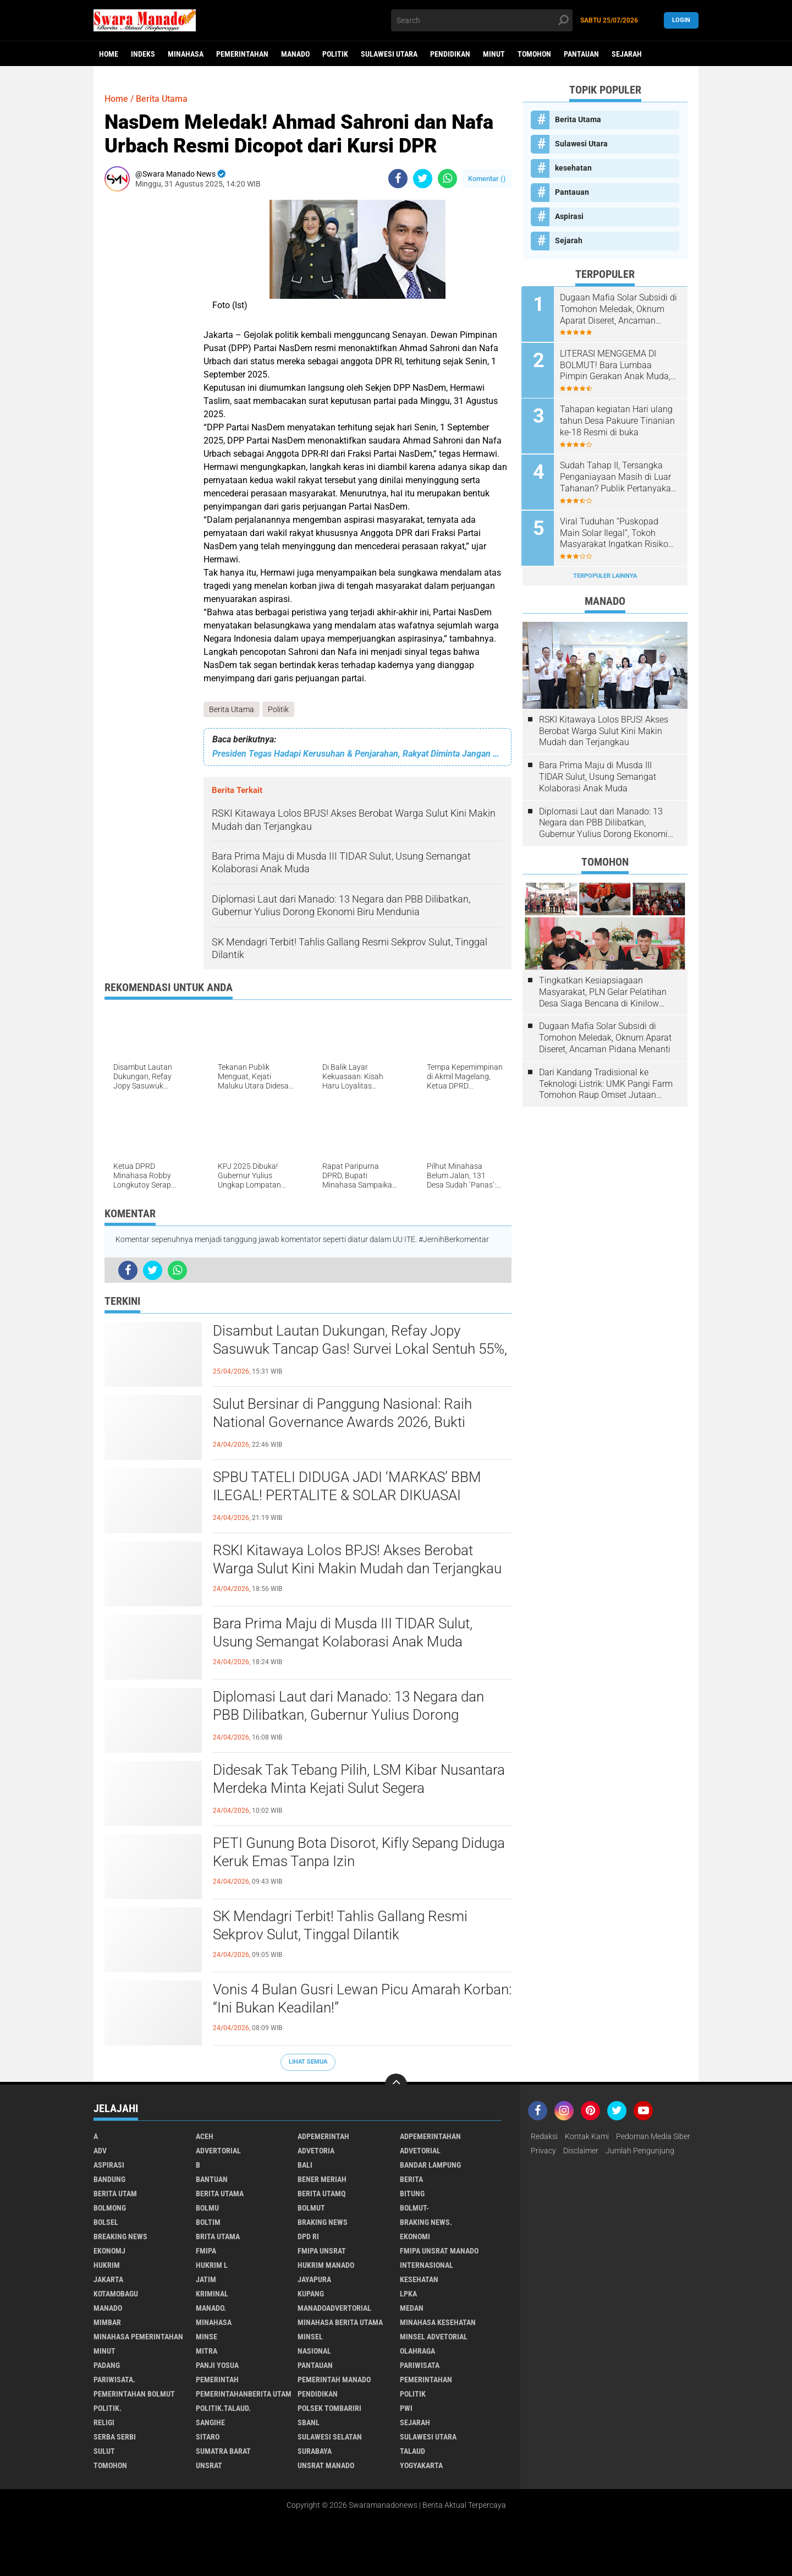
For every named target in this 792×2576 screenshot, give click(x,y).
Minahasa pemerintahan (138, 2336)
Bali (305, 2165)
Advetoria (316, 2150)
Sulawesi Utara (389, 54)
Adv (100, 2150)
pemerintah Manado (334, 2379)
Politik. (108, 2408)
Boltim (208, 2222)
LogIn (681, 20)
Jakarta (108, 2279)
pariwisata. (114, 2379)
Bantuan (212, 2179)
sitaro (207, 2436)
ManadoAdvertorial (334, 2308)
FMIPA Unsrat (322, 2250)
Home (108, 54)
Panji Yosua (217, 2365)
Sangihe (210, 2422)
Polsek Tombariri (329, 2408)
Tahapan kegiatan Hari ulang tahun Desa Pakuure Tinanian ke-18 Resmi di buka (618, 420)
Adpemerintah (323, 2136)
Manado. (211, 2308)
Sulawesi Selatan (330, 2436)
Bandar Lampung (430, 2165)
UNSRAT (209, 2465)
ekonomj (109, 2250)
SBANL (309, 2422)
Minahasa (186, 54)
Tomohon (534, 54)
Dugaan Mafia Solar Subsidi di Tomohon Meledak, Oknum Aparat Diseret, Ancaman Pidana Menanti (619, 309)
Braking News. (426, 2222)
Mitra (206, 2351)
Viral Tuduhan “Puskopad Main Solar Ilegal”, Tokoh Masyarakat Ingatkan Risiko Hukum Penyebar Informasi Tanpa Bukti (615, 532)
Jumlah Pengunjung (640, 2150)
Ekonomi (415, 2236)
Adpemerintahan (430, 2136)
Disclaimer (580, 2150)
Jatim (206, 2279)
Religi (104, 2422)
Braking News (323, 2222)
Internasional (426, 2265)
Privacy (543, 2150)
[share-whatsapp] (447, 178)
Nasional (314, 2351)
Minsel (310, 2336)
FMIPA (206, 2250)
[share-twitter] (422, 178)
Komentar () (487, 178)
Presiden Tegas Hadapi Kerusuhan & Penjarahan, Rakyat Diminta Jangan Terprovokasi (357, 753)
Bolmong (110, 2207)
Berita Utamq (321, 2193)
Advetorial (420, 2150)
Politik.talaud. (223, 2408)
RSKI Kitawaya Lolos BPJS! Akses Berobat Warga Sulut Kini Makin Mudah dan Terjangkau (357, 1559)
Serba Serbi (115, 2436)
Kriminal (212, 2293)
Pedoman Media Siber (653, 2136)
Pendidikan (450, 54)
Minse (206, 2336)
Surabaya (315, 2451)
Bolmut (311, 2207)
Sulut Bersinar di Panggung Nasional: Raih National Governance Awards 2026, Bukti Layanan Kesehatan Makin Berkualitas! (342, 1423)
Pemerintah (217, 2379)
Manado (295, 54)
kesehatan (573, 167)
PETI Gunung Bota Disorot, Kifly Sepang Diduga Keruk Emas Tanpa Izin (359, 1852)
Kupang (311, 2293)
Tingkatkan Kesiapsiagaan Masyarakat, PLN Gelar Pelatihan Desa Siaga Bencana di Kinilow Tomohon (603, 990)
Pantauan (581, 54)
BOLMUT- (414, 2207)
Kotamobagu (116, 2293)
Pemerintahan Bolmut (134, 2393)
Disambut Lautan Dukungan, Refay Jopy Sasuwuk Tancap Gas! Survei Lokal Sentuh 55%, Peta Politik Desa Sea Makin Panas (360, 1349)
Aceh (204, 2136)
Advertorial (218, 2150)
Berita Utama (231, 709)
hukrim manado (326, 2265)
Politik (335, 54)
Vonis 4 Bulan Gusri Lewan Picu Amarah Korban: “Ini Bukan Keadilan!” (362, 1998)
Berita (411, 2179)
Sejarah (627, 54)
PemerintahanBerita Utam (244, 2393)
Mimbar (107, 2322)
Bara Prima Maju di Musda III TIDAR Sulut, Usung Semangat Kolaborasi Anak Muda (342, 1632)
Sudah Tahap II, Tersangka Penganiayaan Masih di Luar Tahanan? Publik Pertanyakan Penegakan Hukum (619, 476)
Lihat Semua (308, 2061)
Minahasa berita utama (340, 2322)
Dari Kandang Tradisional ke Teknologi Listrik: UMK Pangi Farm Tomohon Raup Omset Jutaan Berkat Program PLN (606, 1082)
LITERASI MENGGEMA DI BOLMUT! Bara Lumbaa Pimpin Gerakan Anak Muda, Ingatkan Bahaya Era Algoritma (616, 365)
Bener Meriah (322, 2179)
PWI (406, 2408)
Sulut (104, 2451)
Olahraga (417, 2351)
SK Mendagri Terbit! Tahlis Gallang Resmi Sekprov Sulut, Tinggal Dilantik (340, 1925)
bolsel (106, 2222)
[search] (482, 20)
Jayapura (314, 2279)
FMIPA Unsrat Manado (439, 2250)
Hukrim (107, 2265)
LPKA (408, 2293)
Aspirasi (569, 216)
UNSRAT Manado (326, 2465)
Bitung (412, 2193)
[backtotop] (396, 2085)
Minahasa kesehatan (438, 2322)
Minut (494, 54)
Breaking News (120, 2236)
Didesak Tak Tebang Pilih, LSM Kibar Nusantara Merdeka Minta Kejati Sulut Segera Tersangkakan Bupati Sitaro (359, 1788)
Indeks (143, 54)
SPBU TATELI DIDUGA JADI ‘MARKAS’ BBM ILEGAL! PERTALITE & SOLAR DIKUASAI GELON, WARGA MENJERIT (347, 1496)
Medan (412, 2308)
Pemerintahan (242, 54)
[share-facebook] (398, 178)
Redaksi (544, 2136)
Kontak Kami (587, 2136)
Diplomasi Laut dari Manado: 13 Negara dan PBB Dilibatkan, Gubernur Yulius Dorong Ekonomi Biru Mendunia (348, 1715)
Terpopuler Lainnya (605, 573)
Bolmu (207, 2207)
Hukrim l (212, 2265)
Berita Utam (115, 2193)
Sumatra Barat (223, 2451)
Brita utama (218, 2236)
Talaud (412, 2451)
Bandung (109, 2179)
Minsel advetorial (434, 2336)
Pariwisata (419, 2365)
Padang (107, 2365)
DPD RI (308, 2236)
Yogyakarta (421, 2465)
